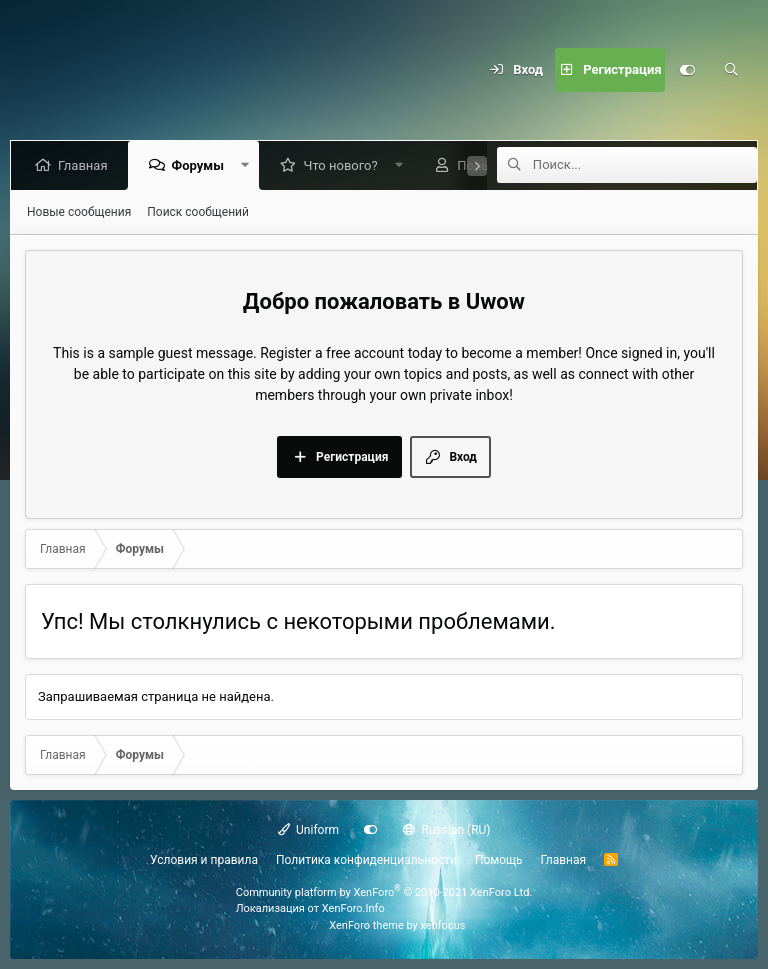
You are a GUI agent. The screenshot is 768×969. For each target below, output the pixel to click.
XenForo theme (366, 925)
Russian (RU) (446, 830)
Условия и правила (204, 860)
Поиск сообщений (198, 212)
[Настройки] (687, 70)
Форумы (201, 165)
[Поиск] (731, 70)
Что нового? (344, 165)
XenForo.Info (353, 908)
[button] (248, 165)
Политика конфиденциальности (366, 860)
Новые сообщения (79, 212)
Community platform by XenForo (384, 892)
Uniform (309, 830)
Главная (86, 165)
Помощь (499, 860)
